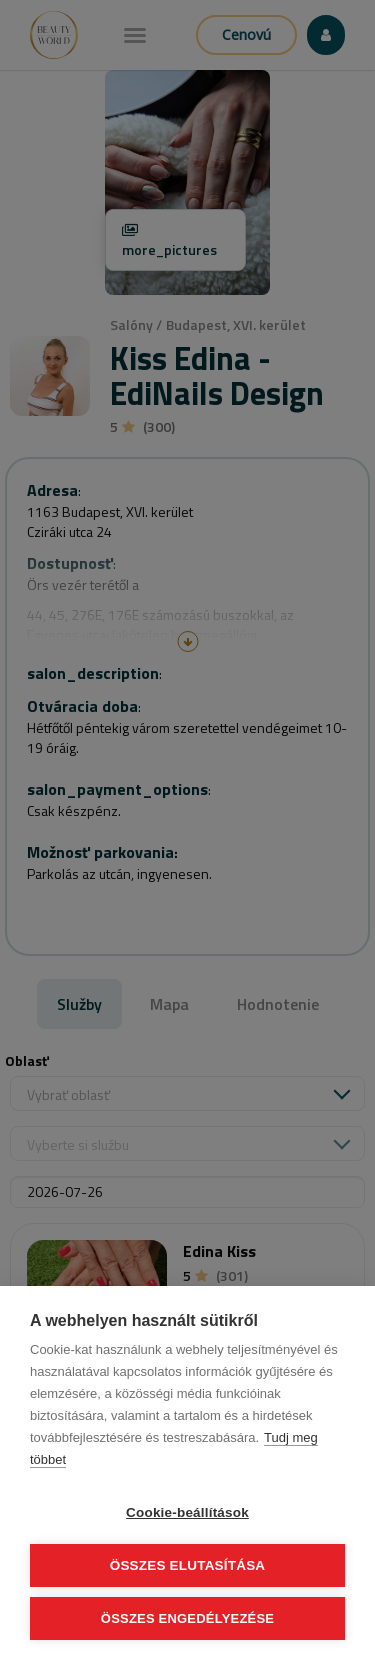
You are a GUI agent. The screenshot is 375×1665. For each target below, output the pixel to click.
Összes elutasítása (188, 1565)
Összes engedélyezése (187, 1618)
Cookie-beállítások (187, 1512)
